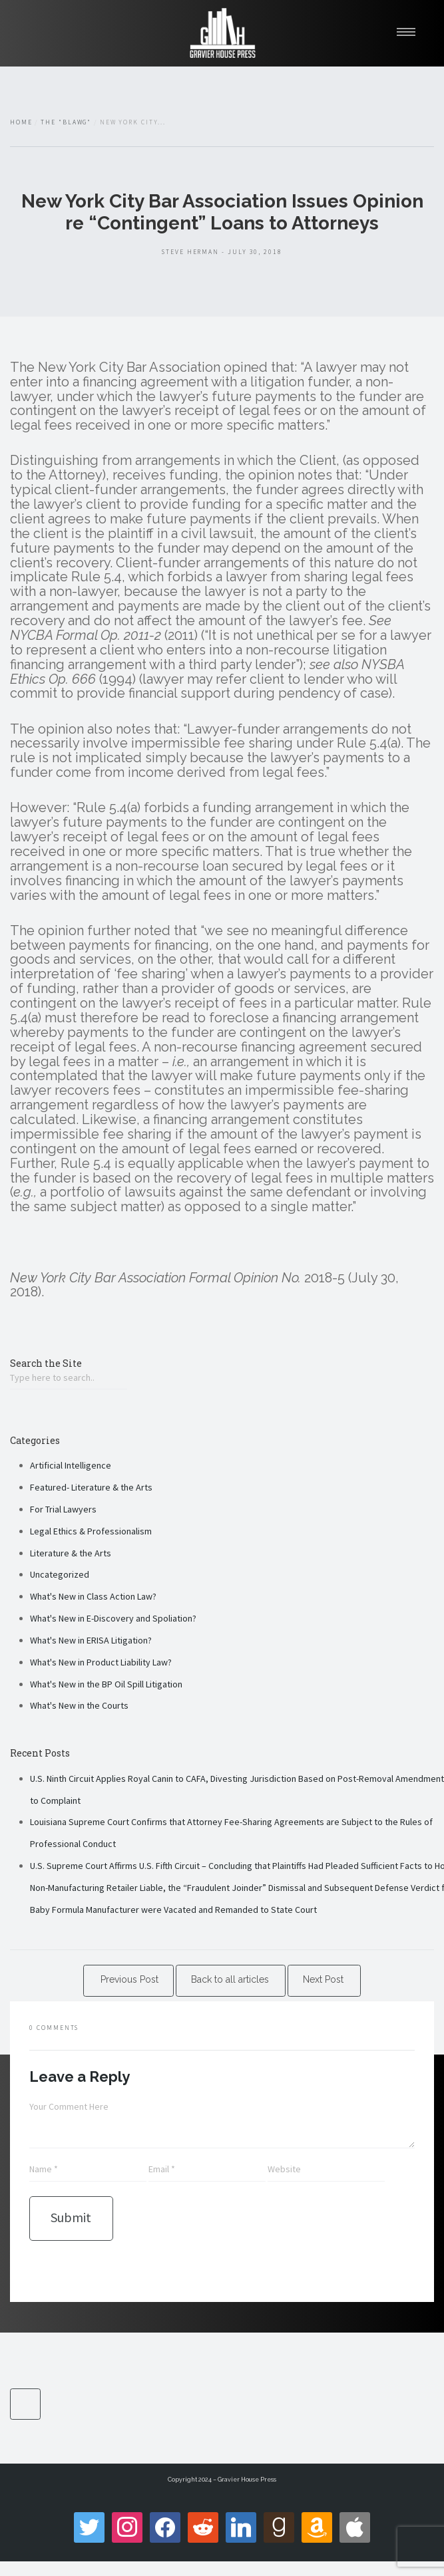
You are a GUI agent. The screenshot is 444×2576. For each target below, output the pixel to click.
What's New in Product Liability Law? (101, 1662)
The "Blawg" (66, 122)
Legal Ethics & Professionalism (91, 1531)
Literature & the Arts (70, 1553)
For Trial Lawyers (63, 1509)
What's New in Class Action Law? (93, 1596)
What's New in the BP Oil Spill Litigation (106, 1684)
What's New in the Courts (79, 1705)
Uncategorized (59, 1574)
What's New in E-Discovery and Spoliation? (113, 1618)
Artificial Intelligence (70, 1465)
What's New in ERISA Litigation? (91, 1640)
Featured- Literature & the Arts (91, 1487)
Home (21, 122)
